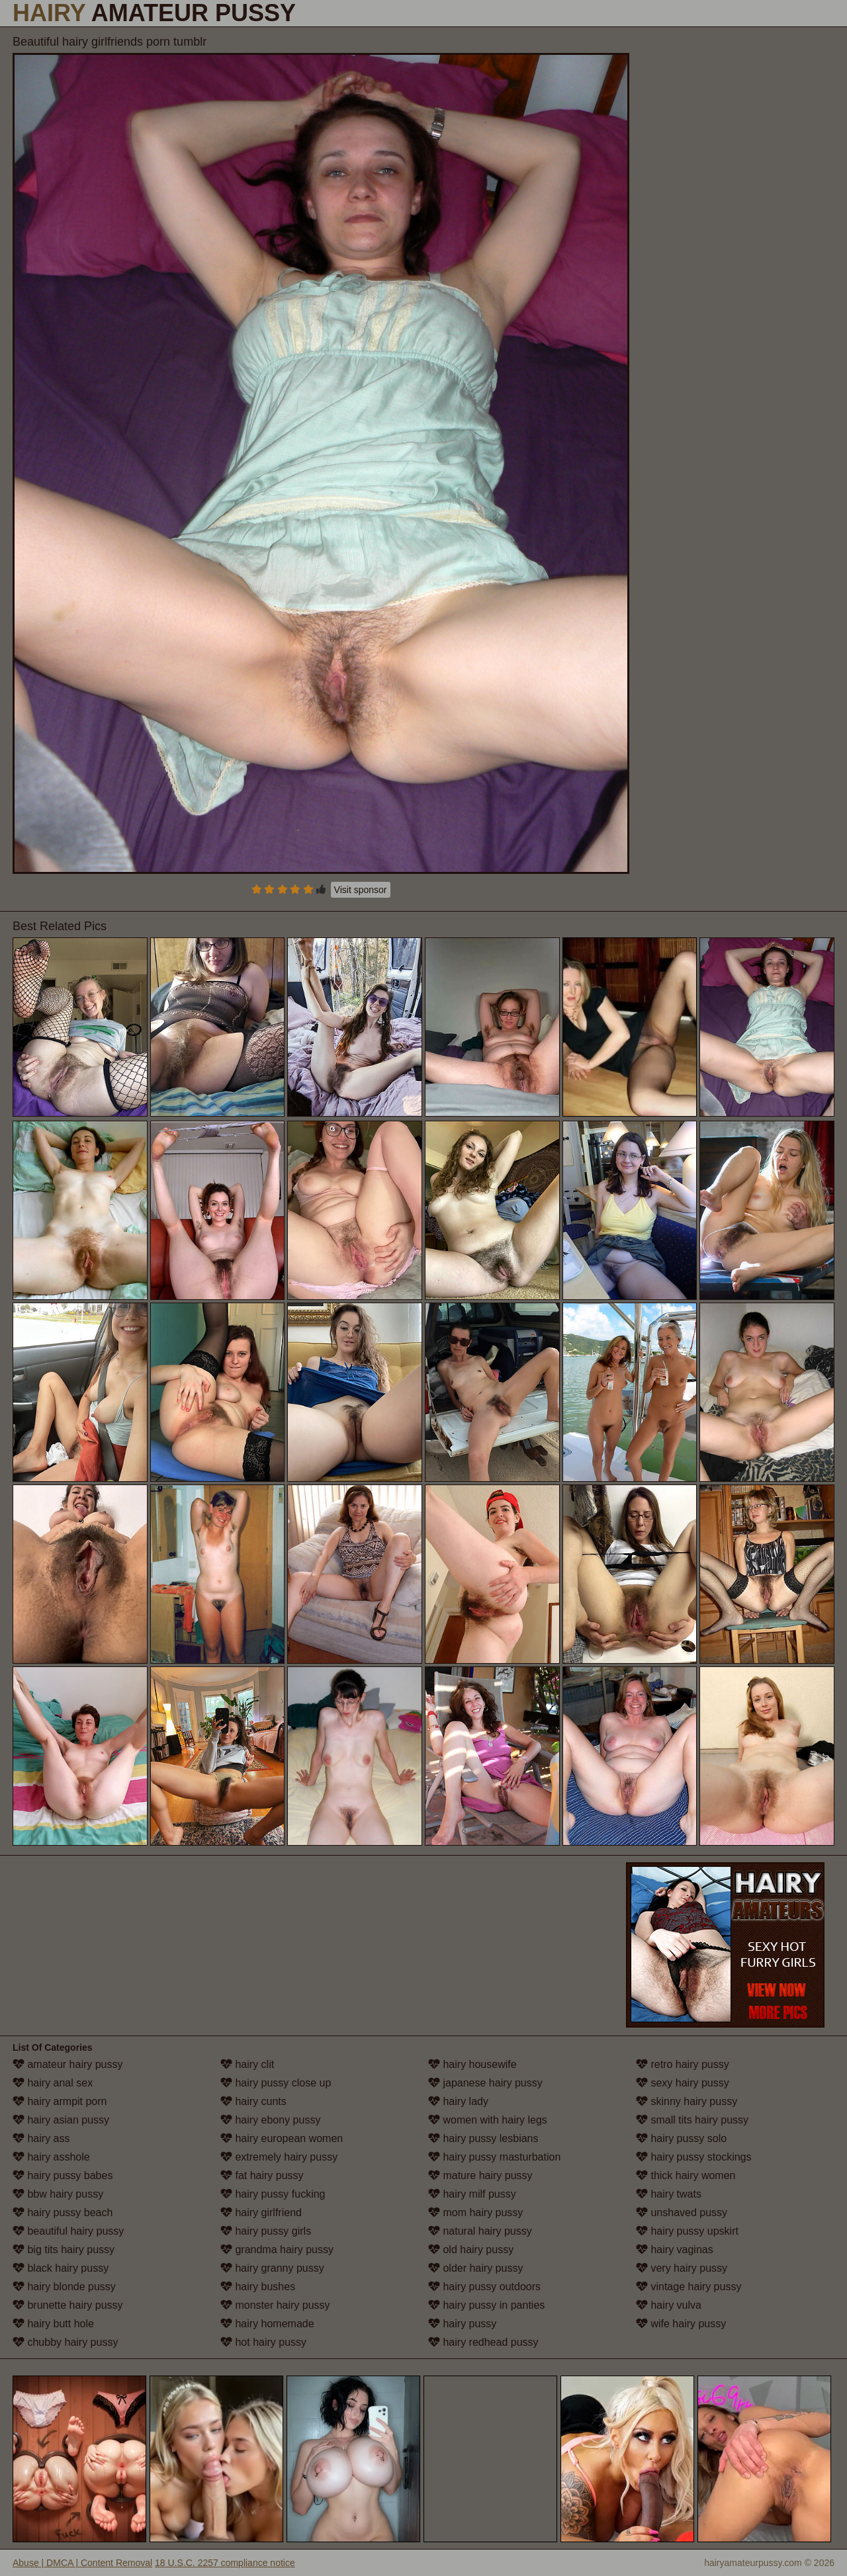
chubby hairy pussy (65, 2342)
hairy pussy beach (62, 2212)
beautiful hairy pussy (68, 2231)
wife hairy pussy (681, 2323)
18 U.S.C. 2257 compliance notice (225, 2562)
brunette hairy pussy (68, 2305)
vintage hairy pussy (688, 2286)
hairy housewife (472, 2064)
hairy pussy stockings (694, 2157)
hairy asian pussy (61, 2119)
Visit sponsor (360, 889)
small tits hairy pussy (692, 2119)
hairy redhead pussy (483, 2342)
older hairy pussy (475, 2268)
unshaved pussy (681, 2212)
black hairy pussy (61, 2268)
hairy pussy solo (681, 2138)
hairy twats (668, 2194)
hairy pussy (462, 2323)
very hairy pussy (681, 2268)
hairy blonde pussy (64, 2286)
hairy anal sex (53, 2082)
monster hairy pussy (275, 2305)
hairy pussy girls (265, 2231)
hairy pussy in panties (486, 2305)
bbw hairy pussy (58, 2194)
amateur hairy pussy (68, 2064)
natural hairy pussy (480, 2231)
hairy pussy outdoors (484, 2286)
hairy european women (281, 2138)
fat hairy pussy (262, 2175)
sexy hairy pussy (682, 2082)
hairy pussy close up (275, 2082)
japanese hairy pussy (485, 2082)
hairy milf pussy (472, 2194)
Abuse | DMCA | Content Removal (82, 2562)
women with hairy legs (487, 2119)
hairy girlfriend (261, 2212)
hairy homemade (267, 2323)
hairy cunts (253, 2101)
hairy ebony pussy (270, 2119)
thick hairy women (686, 2175)
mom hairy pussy (475, 2212)
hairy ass (41, 2138)
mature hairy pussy (480, 2175)
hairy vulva (668, 2305)
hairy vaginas (674, 2249)
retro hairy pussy (682, 2064)
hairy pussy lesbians (483, 2138)
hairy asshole (51, 2157)
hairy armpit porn (60, 2101)
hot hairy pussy (263, 2342)
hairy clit (247, 2064)
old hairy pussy (470, 2249)
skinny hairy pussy (686, 2101)
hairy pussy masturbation (494, 2157)
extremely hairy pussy (278, 2157)
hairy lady (458, 2101)
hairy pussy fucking (273, 2194)
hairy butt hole (53, 2323)
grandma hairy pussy (277, 2249)
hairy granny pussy (272, 2268)
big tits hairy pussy (63, 2249)
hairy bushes (257, 2286)
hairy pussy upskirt (687, 2231)
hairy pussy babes (62, 2175)
